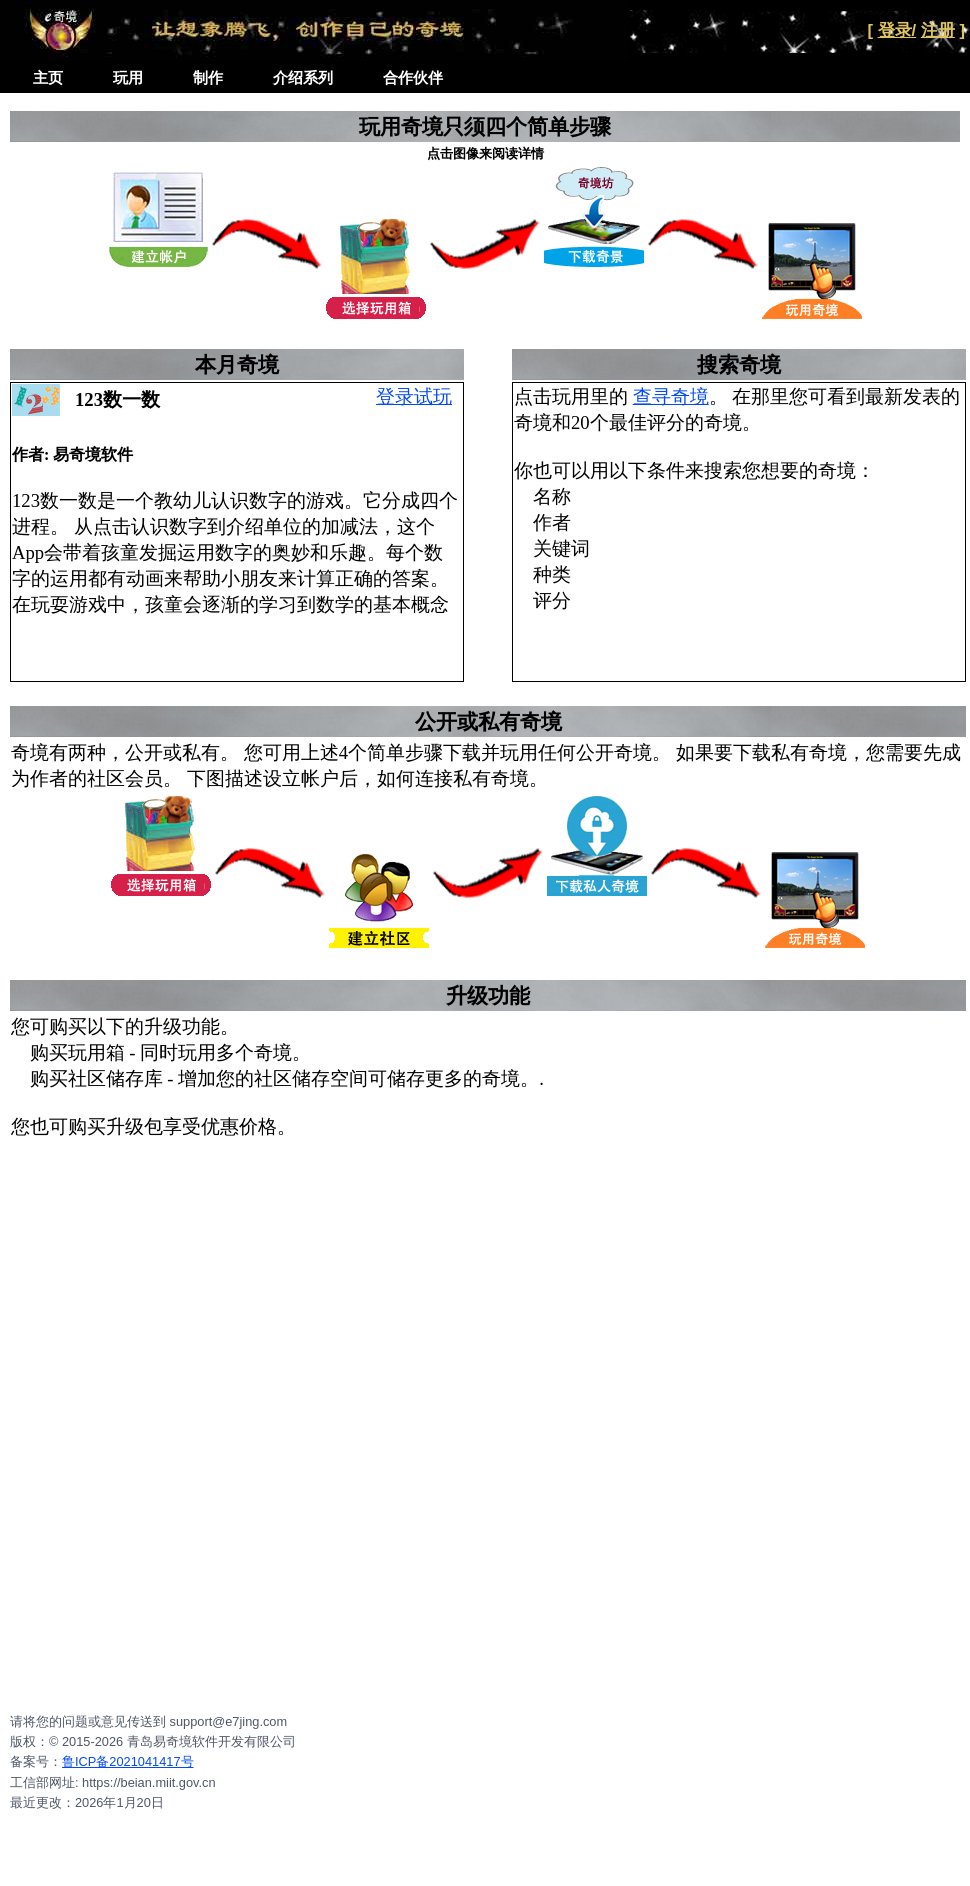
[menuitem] (48, 78)
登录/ (897, 30)
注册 (938, 30)
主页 (48, 77)
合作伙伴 (413, 77)
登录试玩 (414, 396)
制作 (208, 77)
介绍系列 (303, 77)
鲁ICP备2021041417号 (128, 1761)
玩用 (128, 77)
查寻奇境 (671, 396)
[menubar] (238, 78)
